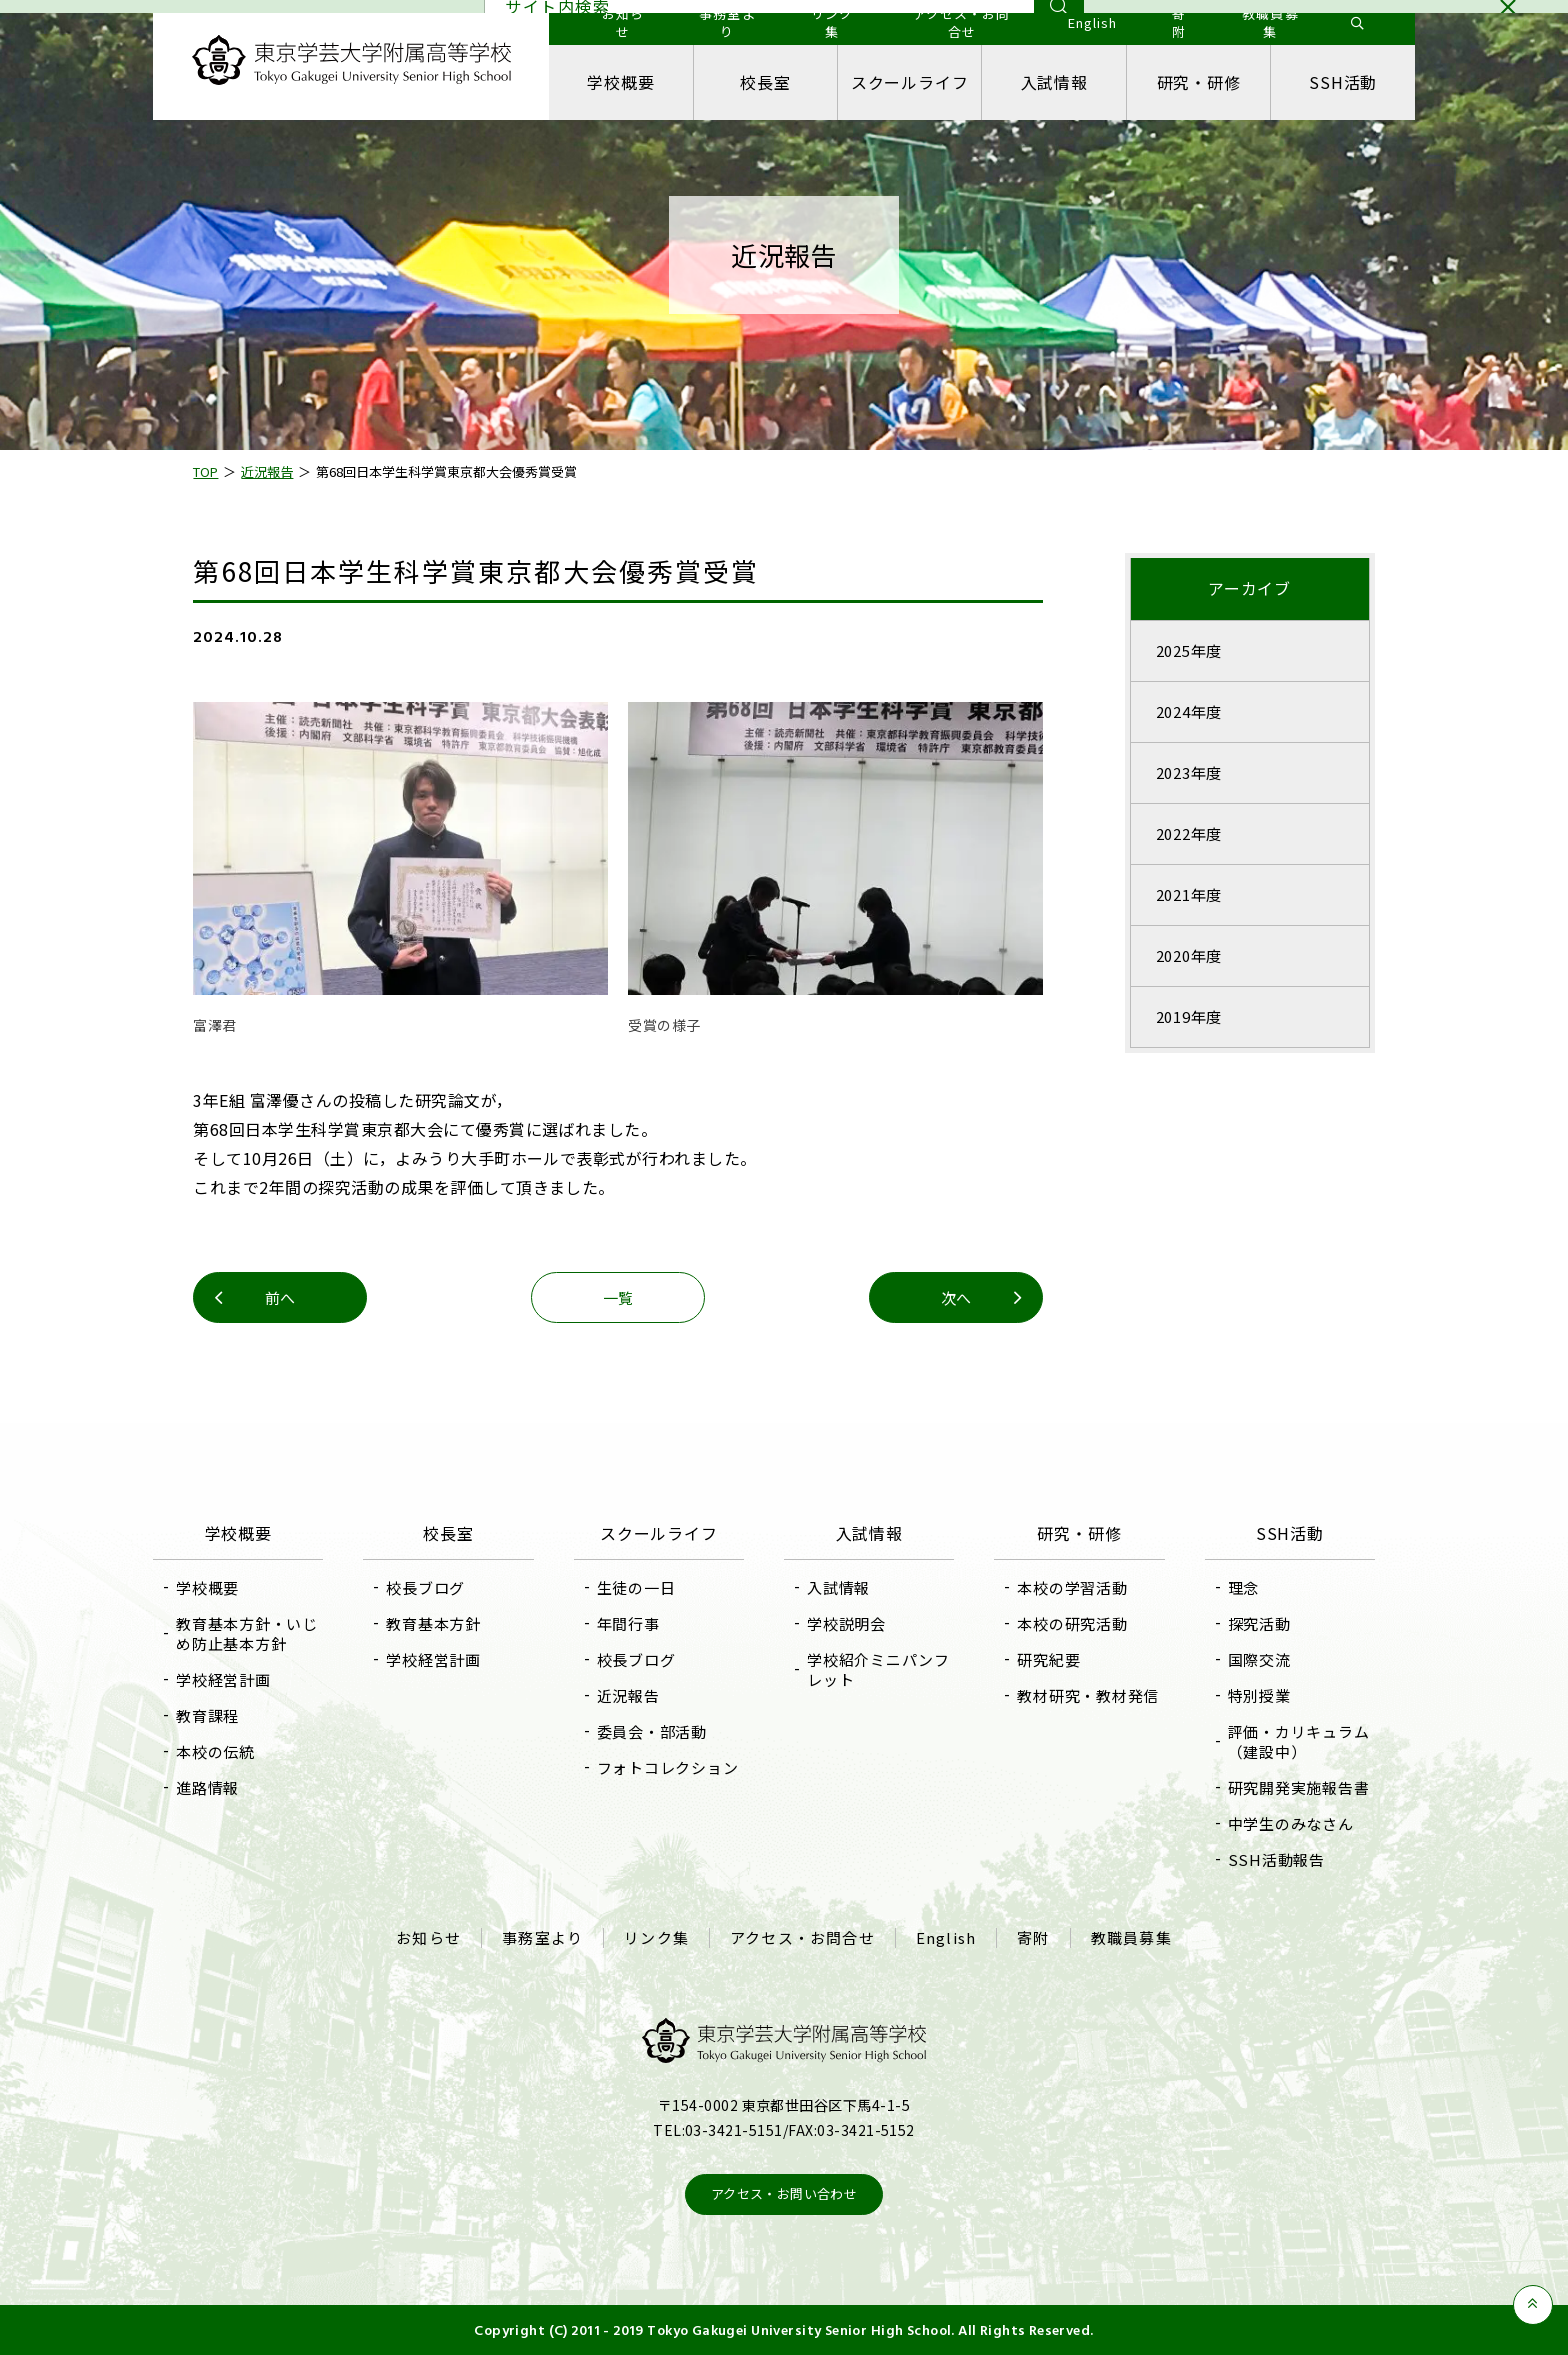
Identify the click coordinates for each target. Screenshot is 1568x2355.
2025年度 (1188, 650)
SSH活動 (1342, 82)
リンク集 (656, 1938)
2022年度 (1188, 833)
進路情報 (208, 1787)
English (946, 1938)
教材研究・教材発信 (1088, 1695)
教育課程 (208, 1715)
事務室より (542, 1938)
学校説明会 (846, 1623)
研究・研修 (1198, 82)
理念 (1243, 1587)
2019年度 (1188, 1016)
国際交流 (1258, 1659)
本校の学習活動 (1072, 1587)
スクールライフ (910, 82)
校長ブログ (426, 1587)
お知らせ (428, 1938)
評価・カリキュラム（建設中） (1298, 1741)
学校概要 (621, 82)
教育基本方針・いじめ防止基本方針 (248, 1633)
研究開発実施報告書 (1298, 1787)
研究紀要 (1048, 1659)
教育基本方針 (434, 1623)
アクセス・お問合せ (802, 1938)
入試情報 (1053, 82)
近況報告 (628, 1695)
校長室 (766, 82)
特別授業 (1258, 1695)
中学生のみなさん (1290, 1823)
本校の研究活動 (1072, 1623)
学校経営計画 (224, 1679)
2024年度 (1188, 711)
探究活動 (1258, 1623)
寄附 (1033, 1938)
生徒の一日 (636, 1587)
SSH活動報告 (1275, 1859)
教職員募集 (1131, 1938)
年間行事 (628, 1623)
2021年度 (1188, 894)
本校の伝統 (216, 1751)
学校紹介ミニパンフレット (878, 1669)
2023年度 (1188, 772)
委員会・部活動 (652, 1731)
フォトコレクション (668, 1767)
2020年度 (1188, 955)
